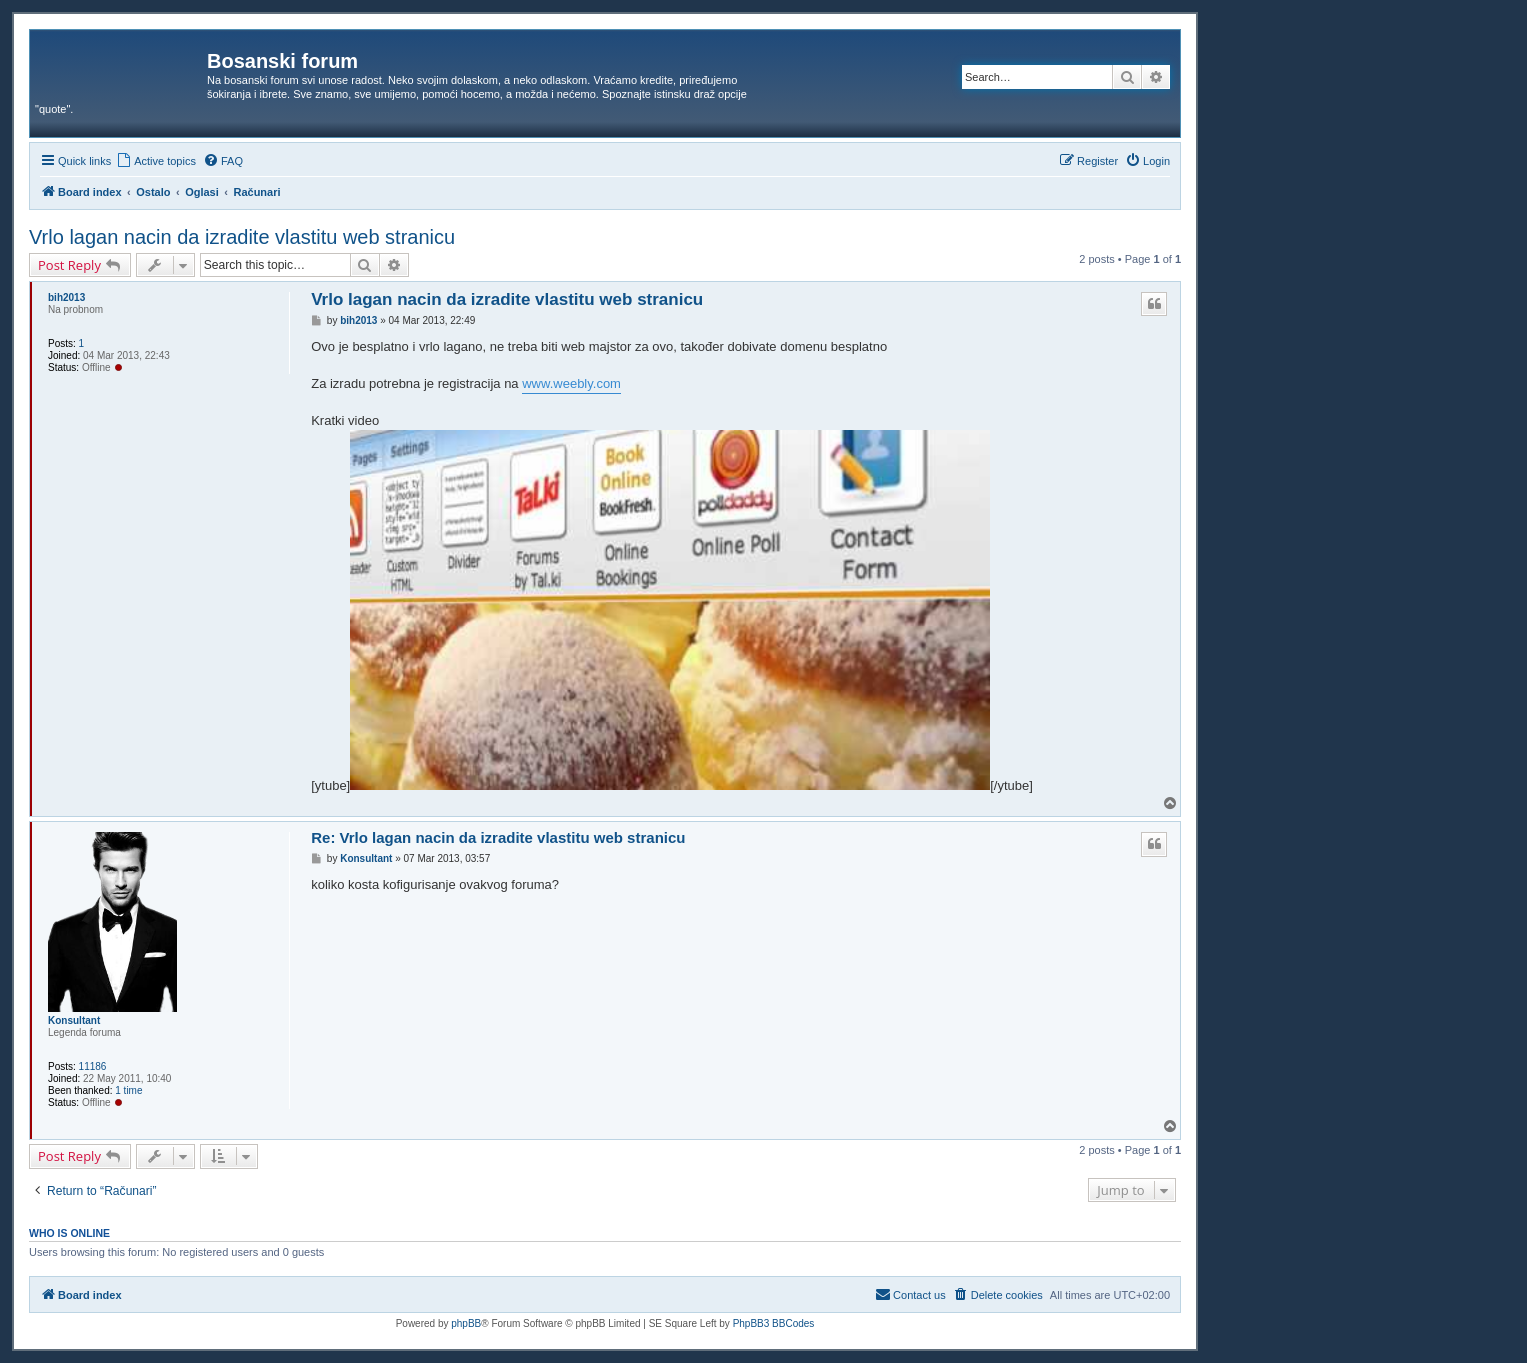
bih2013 (66, 297)
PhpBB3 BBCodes (774, 1323)
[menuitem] (156, 161)
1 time (128, 1090)
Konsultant (74, 1020)
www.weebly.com (571, 383)
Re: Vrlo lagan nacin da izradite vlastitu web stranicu (498, 837)
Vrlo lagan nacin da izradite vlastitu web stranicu (242, 237)
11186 (93, 1066)
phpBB (466, 1323)
